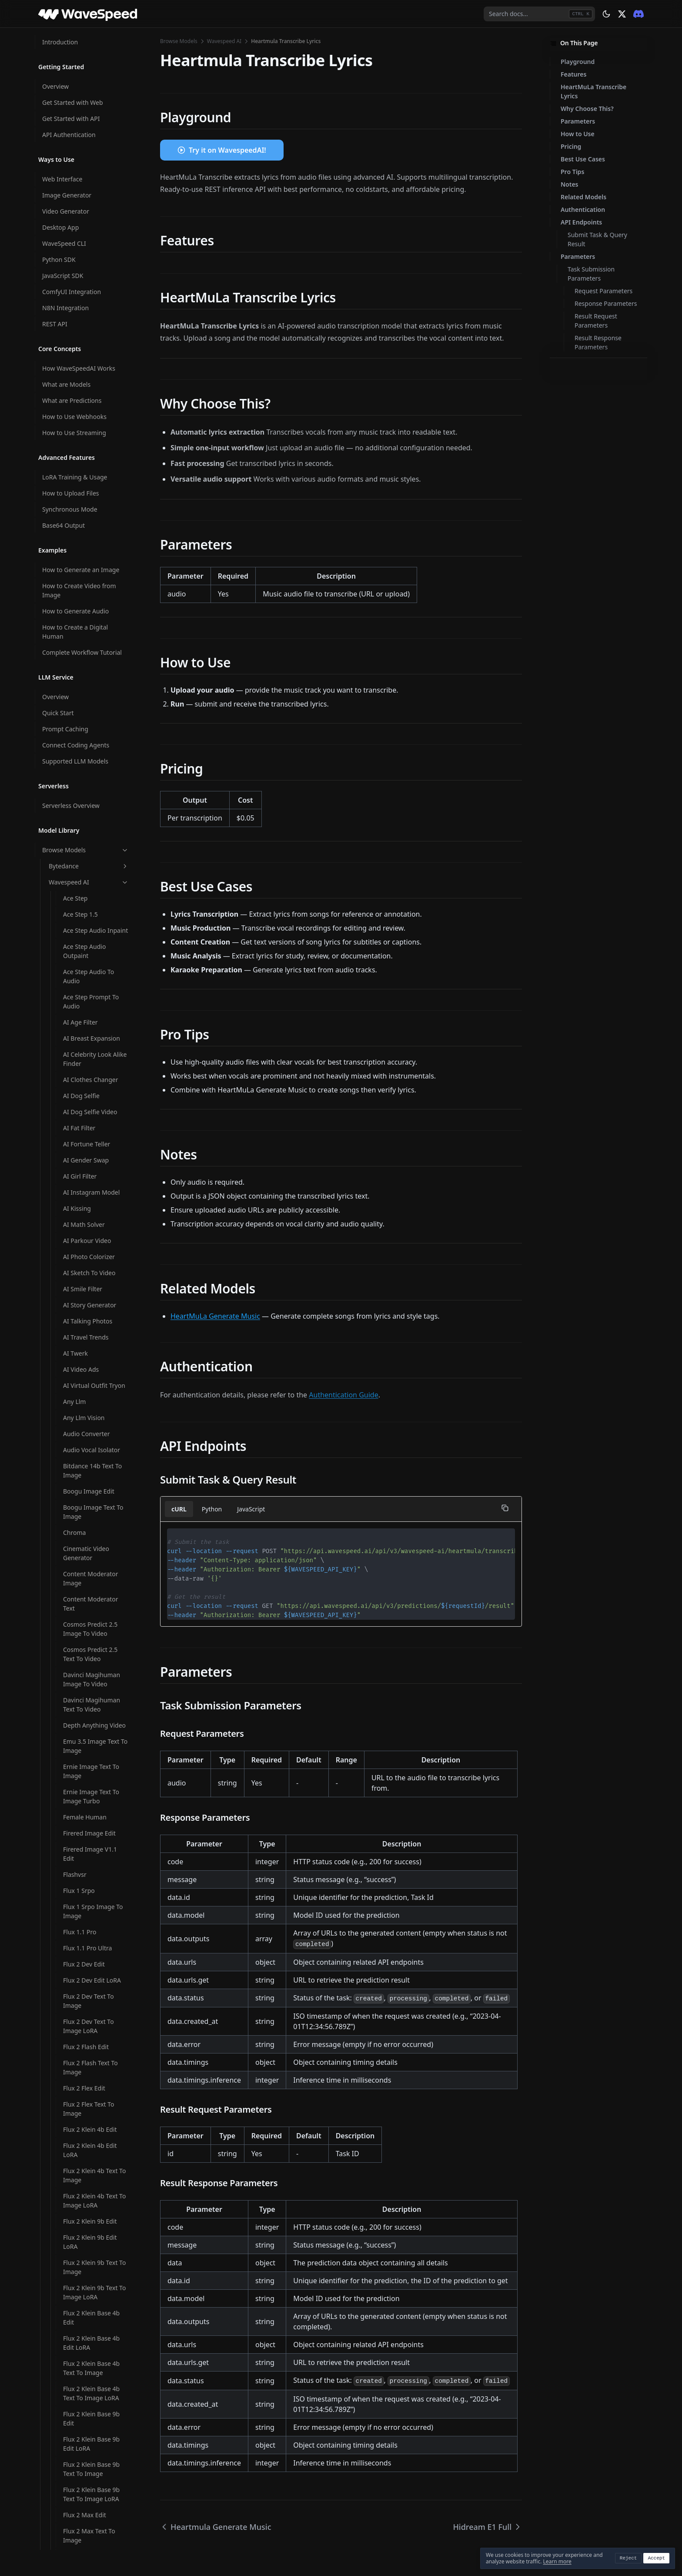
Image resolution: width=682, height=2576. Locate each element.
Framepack (78, 63)
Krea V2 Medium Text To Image (93, 1328)
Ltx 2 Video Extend (89, 1689)
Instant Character (88, 1166)
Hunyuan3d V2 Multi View (92, 612)
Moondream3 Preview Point (94, 2297)
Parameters (578, 121)
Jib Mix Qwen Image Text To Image (91, 1186)
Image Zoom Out (87, 968)
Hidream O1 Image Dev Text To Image (90, 256)
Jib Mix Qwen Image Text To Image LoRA (91, 1211)
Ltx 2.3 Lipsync (84, 1746)
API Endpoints (581, 222)
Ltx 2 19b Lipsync (87, 1581)
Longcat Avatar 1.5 (89, 1407)
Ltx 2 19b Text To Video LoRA (95, 1618)
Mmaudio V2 (81, 2017)
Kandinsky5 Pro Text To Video (96, 1278)
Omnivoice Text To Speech (89, 2421)
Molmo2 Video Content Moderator (90, 2180)
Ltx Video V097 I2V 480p (89, 1875)
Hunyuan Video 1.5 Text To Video (90, 506)
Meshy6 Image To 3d (92, 1953)
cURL (179, 1509)
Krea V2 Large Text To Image (93, 1303)
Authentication (583, 209)
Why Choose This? (587, 108)
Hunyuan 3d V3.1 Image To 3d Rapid (89, 332)
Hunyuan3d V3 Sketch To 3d (94, 678)
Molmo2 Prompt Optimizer (86, 2105)
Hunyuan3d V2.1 (86, 633)
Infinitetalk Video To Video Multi (91, 1145)
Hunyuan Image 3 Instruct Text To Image (95, 456)
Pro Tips (572, 171)
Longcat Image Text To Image (95, 1468)
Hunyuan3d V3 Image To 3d (94, 653)
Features (573, 74)
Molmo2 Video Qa (88, 2201)
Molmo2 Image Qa (90, 2084)
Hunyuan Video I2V (90, 543)
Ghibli (71, 79)
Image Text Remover (92, 895)
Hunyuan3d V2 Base (91, 575)
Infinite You (79, 984)
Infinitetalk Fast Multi (93, 1032)
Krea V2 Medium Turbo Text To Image (95, 1354)
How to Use (578, 134)
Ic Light (73, 724)
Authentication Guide (343, 1395)
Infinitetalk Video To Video (91, 1120)
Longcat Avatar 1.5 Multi (89, 1427)
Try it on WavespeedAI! (227, 150)
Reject (628, 2558)
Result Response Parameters (598, 342)
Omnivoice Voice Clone (95, 2442)
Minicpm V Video (87, 2001)
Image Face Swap (88, 846)
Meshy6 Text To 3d (89, 1969)
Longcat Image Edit (90, 1448)
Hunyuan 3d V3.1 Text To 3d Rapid (94, 357)
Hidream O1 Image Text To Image (90, 306)
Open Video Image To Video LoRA (93, 2488)
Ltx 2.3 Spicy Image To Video (94, 1767)
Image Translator (87, 911)
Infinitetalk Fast (85, 1016)
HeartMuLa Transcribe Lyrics (593, 91)
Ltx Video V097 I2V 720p (89, 1900)
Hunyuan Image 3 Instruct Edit (88, 430)
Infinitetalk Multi (86, 1099)
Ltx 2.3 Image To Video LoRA (95, 1726)
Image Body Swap (88, 766)
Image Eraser (82, 814)
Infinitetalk (78, 1000)
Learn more (557, 2561)
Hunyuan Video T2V (91, 559)
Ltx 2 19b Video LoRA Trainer (93, 1643)
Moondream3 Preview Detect (94, 2272)
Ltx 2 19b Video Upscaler (85, 1668)
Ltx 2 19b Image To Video (90, 1535)
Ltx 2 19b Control (87, 1489)
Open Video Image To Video (93, 2463)
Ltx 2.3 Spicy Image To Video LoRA (94, 1792)
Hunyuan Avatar (86, 378)
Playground (578, 61)
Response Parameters (606, 303)
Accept (656, 2558)
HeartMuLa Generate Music (215, 1316)
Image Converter (87, 798)
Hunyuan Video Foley (93, 527)
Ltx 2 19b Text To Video (95, 1597)
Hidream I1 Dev (85, 194)
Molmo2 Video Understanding (84, 2222)
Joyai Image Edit (86, 1232)
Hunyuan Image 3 (88, 410)
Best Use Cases (583, 159)
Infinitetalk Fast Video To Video (94, 1053)
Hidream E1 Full (85, 178)
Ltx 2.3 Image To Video (95, 1705)
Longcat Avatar (84, 1391)
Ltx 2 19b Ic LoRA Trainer (87, 1510)
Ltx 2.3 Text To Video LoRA (92, 1833)
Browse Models (178, 41)
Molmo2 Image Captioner (85, 2038)
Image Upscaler (85, 927)
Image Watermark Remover (89, 947)
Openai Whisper (86, 2509)
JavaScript (251, 1509)
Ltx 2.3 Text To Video (92, 1813)
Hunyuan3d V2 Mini (91, 591)
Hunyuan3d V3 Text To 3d (95, 704)
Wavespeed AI (224, 41)
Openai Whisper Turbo (95, 2525)
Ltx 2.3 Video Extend (92, 1854)
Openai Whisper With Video (93, 2545)
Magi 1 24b (79, 1937)
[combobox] (539, 14)
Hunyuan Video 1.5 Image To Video (90, 481)
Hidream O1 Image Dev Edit (90, 231)
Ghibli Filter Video (88, 111)
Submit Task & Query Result (597, 239)
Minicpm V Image (88, 1985)
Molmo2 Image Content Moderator (90, 2063)
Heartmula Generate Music (92, 132)
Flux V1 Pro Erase (87, 47)
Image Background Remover (90, 745)
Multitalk (75, 2343)
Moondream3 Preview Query (94, 2322)
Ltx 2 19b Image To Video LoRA (90, 1560)
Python (212, 1509)
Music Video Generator (95, 2359)
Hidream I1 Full (85, 210)
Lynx (70, 1921)
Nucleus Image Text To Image (95, 2396)
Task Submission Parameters (591, 273)
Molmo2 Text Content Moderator (93, 2130)
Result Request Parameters (596, 320)
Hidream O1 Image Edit (90, 281)
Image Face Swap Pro (93, 862)
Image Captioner (87, 782)
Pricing (571, 146)
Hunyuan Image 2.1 (91, 394)
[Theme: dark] (606, 14)
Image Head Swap (89, 878)
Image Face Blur (86, 830)
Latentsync (78, 1374)
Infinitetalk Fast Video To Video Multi (94, 1078)
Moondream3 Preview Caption (94, 2247)
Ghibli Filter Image (89, 95)
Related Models (583, 197)
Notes (569, 184)
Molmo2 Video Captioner (83, 2155)
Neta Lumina (81, 2376)
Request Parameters (603, 291)
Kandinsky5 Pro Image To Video (95, 1253)
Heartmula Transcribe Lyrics (95, 157)
